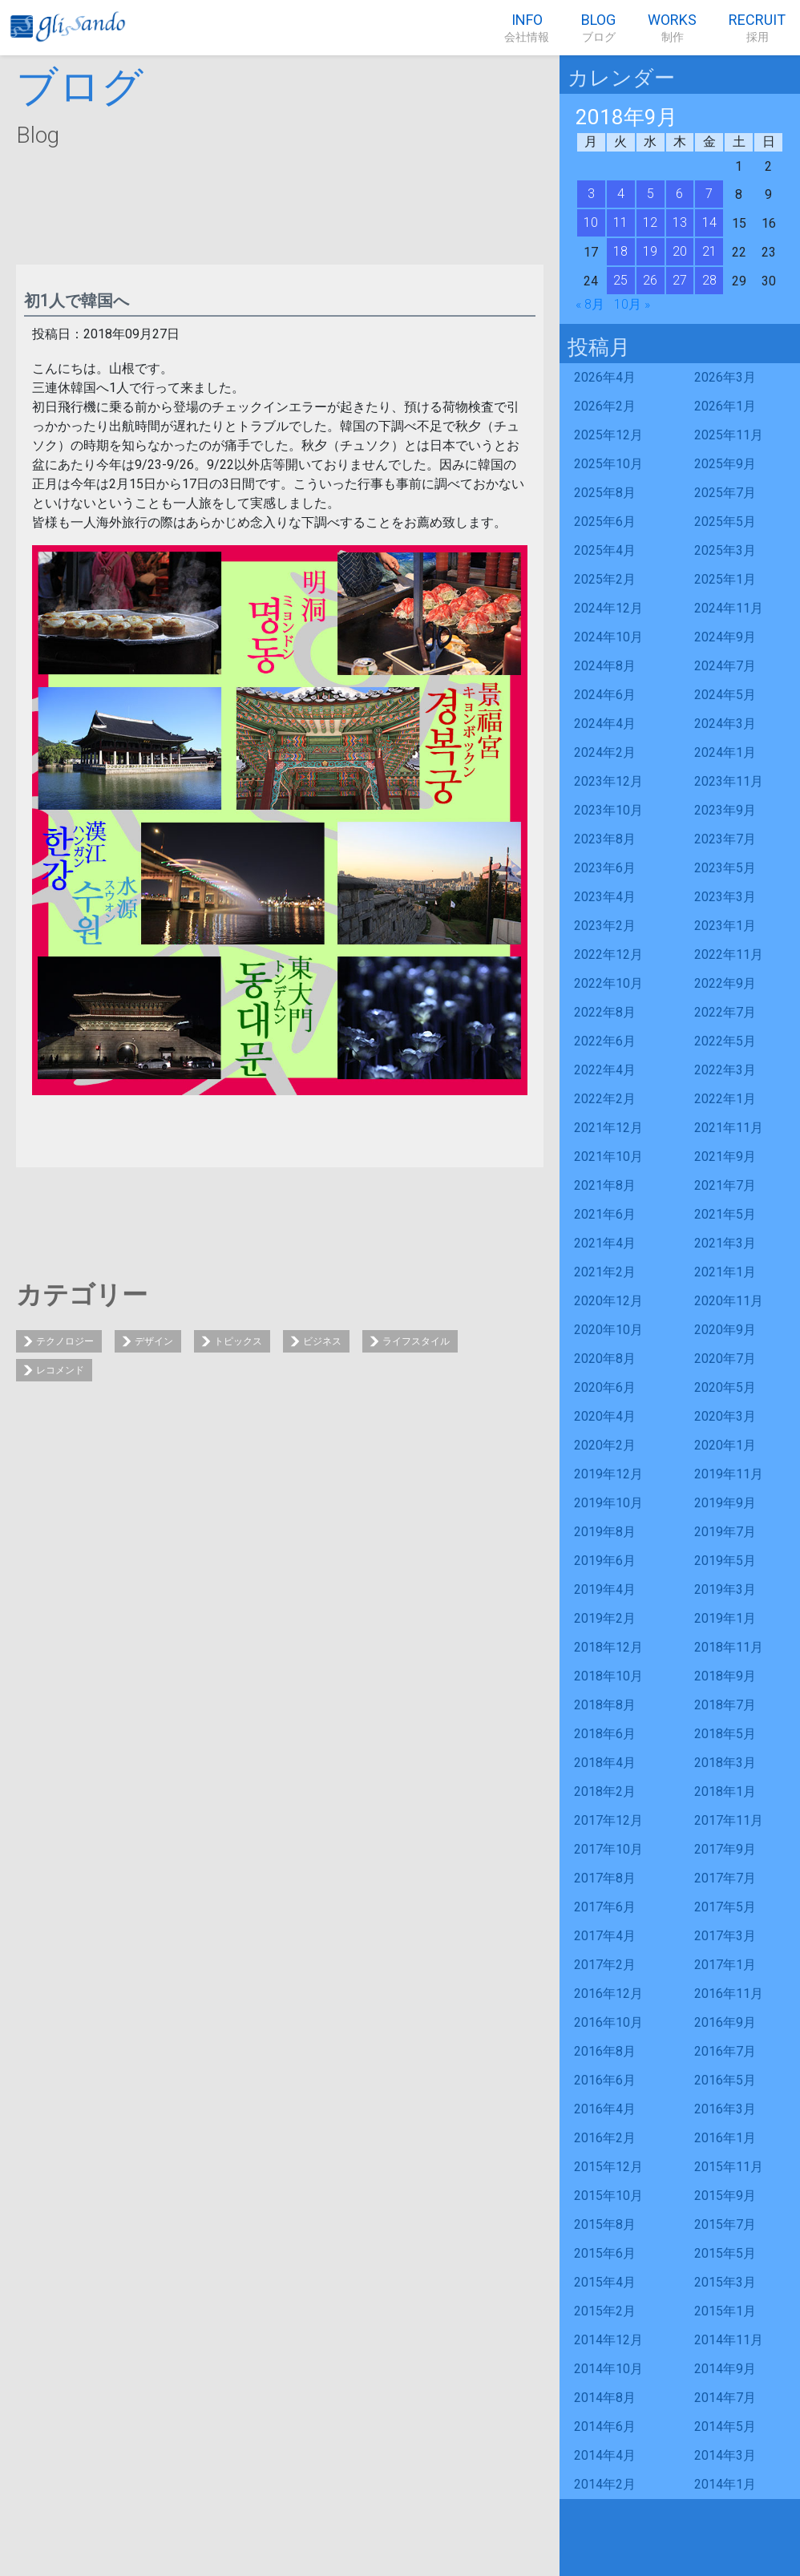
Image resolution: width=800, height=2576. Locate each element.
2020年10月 (608, 1329)
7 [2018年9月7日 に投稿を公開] (709, 193)
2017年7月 (725, 1878)
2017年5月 (725, 1907)
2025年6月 (605, 521)
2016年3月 (725, 2109)
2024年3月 (725, 723)
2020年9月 (725, 1329)
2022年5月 (725, 1041)
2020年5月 (725, 1387)
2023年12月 (608, 781)
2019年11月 (728, 1474)
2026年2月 (605, 406)
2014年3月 (725, 2455)
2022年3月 (725, 1070)
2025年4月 (605, 550)
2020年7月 (725, 1358)
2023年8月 (605, 839)
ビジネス (322, 1341)
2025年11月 (728, 435)
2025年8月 (605, 492)
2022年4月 (605, 1070)
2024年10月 (608, 637)
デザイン (154, 1341)
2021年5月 (725, 1214)
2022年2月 (605, 1098)
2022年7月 (725, 1012)
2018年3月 (725, 1762)
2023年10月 (608, 810)
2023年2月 (605, 925)
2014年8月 (605, 2397)
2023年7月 (725, 839)
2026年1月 (725, 406)
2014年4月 (605, 2455)
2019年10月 (608, 1502)
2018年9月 (725, 1676)
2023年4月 (605, 896)
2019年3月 (725, 1589)
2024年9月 (725, 637)
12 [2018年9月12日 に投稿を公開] (650, 222)
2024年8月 (605, 665)
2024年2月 (605, 752)
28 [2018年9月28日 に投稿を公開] (709, 280)
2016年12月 (608, 1993)
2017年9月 (725, 1849)
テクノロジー (65, 1341)
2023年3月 (725, 896)
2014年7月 (725, 2397)
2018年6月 (605, 1733)
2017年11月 (728, 1820)
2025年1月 (725, 579)
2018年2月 (605, 1791)
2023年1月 (725, 925)
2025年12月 (608, 435)
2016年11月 (728, 1993)
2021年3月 (725, 1243)
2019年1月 (725, 1618)
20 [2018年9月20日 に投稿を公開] (680, 251)
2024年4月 (605, 723)
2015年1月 (725, 2311)
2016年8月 (605, 2051)
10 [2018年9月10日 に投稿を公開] (591, 222)
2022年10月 (608, 983)
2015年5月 (725, 2253)
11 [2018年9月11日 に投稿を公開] (620, 222)
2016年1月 (725, 2137)
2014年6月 (605, 2426)
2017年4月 (605, 1935)
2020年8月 (605, 1358)
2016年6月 (605, 2080)
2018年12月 (608, 1647)
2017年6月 (605, 1907)
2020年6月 (605, 1387)
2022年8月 (605, 1012)
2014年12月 (608, 2340)
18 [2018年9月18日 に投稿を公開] (620, 251)
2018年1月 (725, 1791)
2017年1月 (725, 1964)
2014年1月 (725, 2484)
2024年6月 (605, 694)
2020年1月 (725, 1445)
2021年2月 (605, 1272)
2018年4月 (605, 1762)
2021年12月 (608, 1127)
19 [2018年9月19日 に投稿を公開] (650, 251)
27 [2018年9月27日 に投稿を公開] (680, 280)
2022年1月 (725, 1098)
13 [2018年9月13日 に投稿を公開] (680, 222)
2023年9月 (725, 810)
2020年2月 (605, 1445)
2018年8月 (605, 1705)
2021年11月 (728, 1127)
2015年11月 (728, 2166)
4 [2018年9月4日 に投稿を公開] (620, 193)
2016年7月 (725, 2051)
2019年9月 (725, 1502)
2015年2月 (605, 2311)
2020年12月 (608, 1300)
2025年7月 (725, 492)
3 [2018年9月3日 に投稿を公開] (591, 193)
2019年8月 (605, 1531)
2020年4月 (605, 1416)
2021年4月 (605, 1243)
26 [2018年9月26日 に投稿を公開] (650, 280)
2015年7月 (725, 2224)
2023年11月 (728, 781)
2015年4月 (605, 2282)
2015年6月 (605, 2253)
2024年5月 (725, 694)
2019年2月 (605, 1618)
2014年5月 (725, 2426)
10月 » (632, 304)
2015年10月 (608, 2195)
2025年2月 (605, 579)
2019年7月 (725, 1531)
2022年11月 (728, 954)
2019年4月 (605, 1589)
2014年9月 (725, 2368)
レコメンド (60, 1370)
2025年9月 (725, 463)
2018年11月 (728, 1647)
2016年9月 (725, 2022)
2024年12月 (608, 608)
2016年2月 (605, 2137)
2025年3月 (725, 550)
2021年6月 (605, 1214)
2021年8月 (605, 1185)
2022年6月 (605, 1041)
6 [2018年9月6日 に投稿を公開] (679, 193)
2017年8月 (605, 1878)
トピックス (238, 1341)
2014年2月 (605, 2484)
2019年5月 (725, 1560)
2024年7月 (725, 665)
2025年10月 (608, 463)
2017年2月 (605, 1964)
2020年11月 (728, 1300)
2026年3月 (725, 377)
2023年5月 (725, 868)
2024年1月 (725, 752)
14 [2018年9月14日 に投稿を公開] (709, 222)
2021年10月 (608, 1156)
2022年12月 (608, 954)
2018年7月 (725, 1705)
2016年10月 (608, 2022)
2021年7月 (725, 1185)
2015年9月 (725, 2195)
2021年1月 (725, 1272)
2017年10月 (608, 1849)
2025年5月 (725, 521)
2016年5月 (725, 2080)
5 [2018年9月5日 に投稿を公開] (650, 193)
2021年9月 (725, 1156)
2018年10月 (608, 1676)
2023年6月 (605, 868)
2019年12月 (608, 1474)
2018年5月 (725, 1733)
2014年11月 (728, 2340)
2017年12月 (608, 1820)
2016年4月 (605, 2109)
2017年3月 (725, 1935)
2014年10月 (608, 2368)
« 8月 (590, 304)
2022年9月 (725, 983)
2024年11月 (728, 608)
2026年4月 (605, 377)
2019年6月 (605, 1560)
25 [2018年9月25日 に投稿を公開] (620, 280)
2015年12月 (608, 2166)
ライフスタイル (416, 1341)
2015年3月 (725, 2282)
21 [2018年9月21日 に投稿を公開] (709, 251)
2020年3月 (725, 1416)
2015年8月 (605, 2224)
